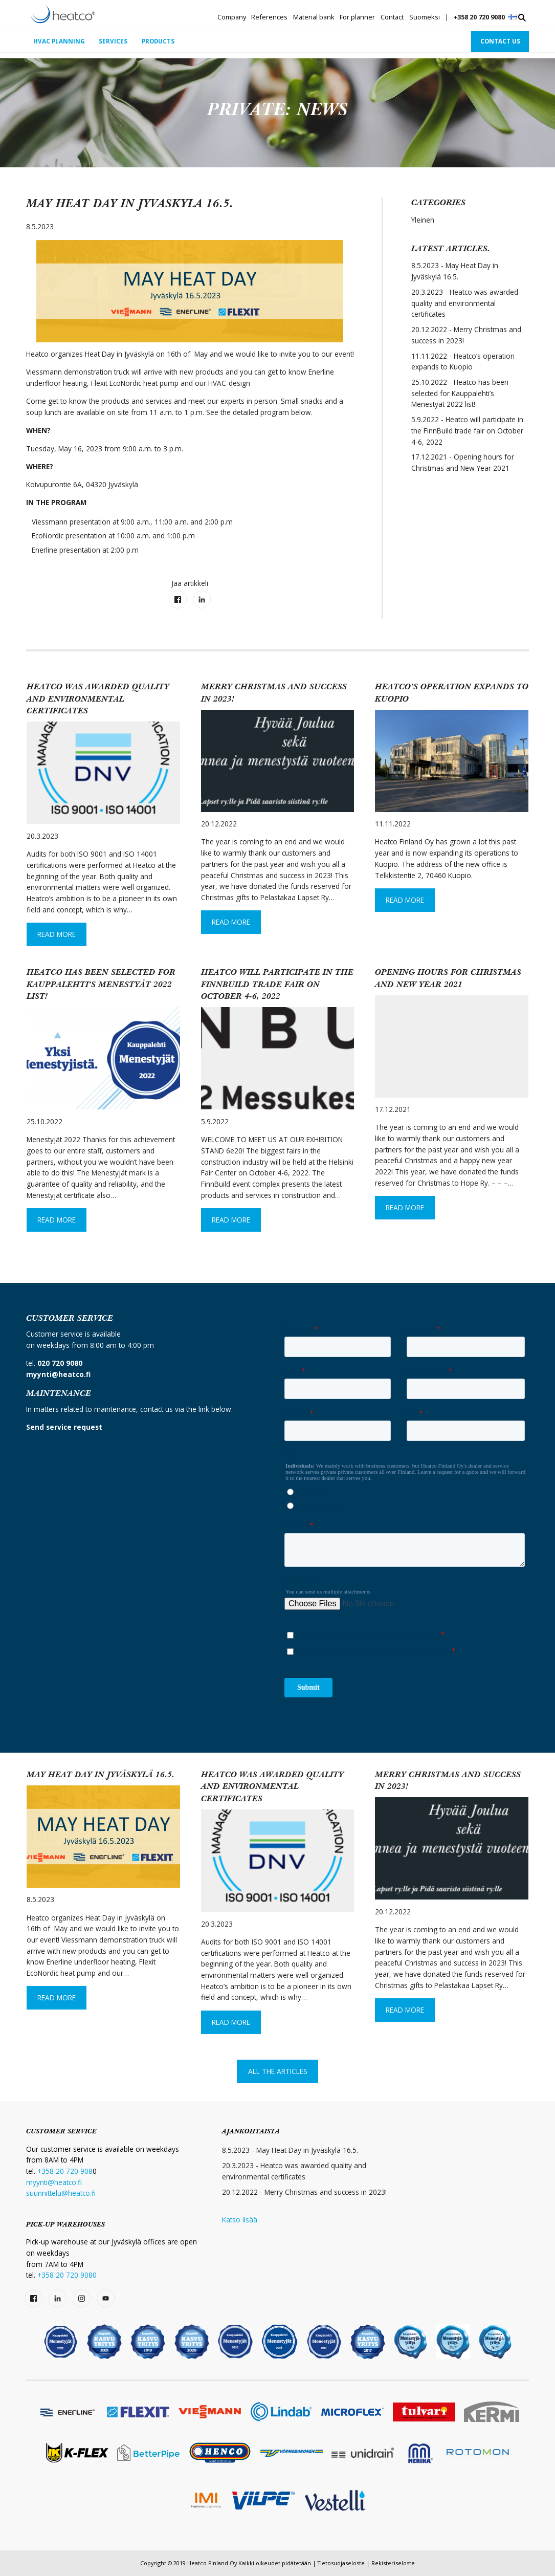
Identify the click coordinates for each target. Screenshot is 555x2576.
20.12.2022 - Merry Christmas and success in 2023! (466, 335)
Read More (56, 934)
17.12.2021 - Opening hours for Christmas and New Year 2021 (462, 462)
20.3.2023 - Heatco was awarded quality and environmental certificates (464, 303)
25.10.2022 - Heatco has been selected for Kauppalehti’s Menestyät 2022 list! (459, 393)
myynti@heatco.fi (54, 2182)
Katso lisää (239, 2219)
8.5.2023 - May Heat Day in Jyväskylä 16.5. (454, 271)
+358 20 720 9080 (479, 16)
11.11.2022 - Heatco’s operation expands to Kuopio (463, 362)
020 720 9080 (59, 1363)
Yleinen (422, 220)
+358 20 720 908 (65, 2171)
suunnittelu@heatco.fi (61, 2193)
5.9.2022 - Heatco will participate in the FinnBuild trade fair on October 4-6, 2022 (467, 430)
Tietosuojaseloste (341, 2563)
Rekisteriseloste (393, 2563)
